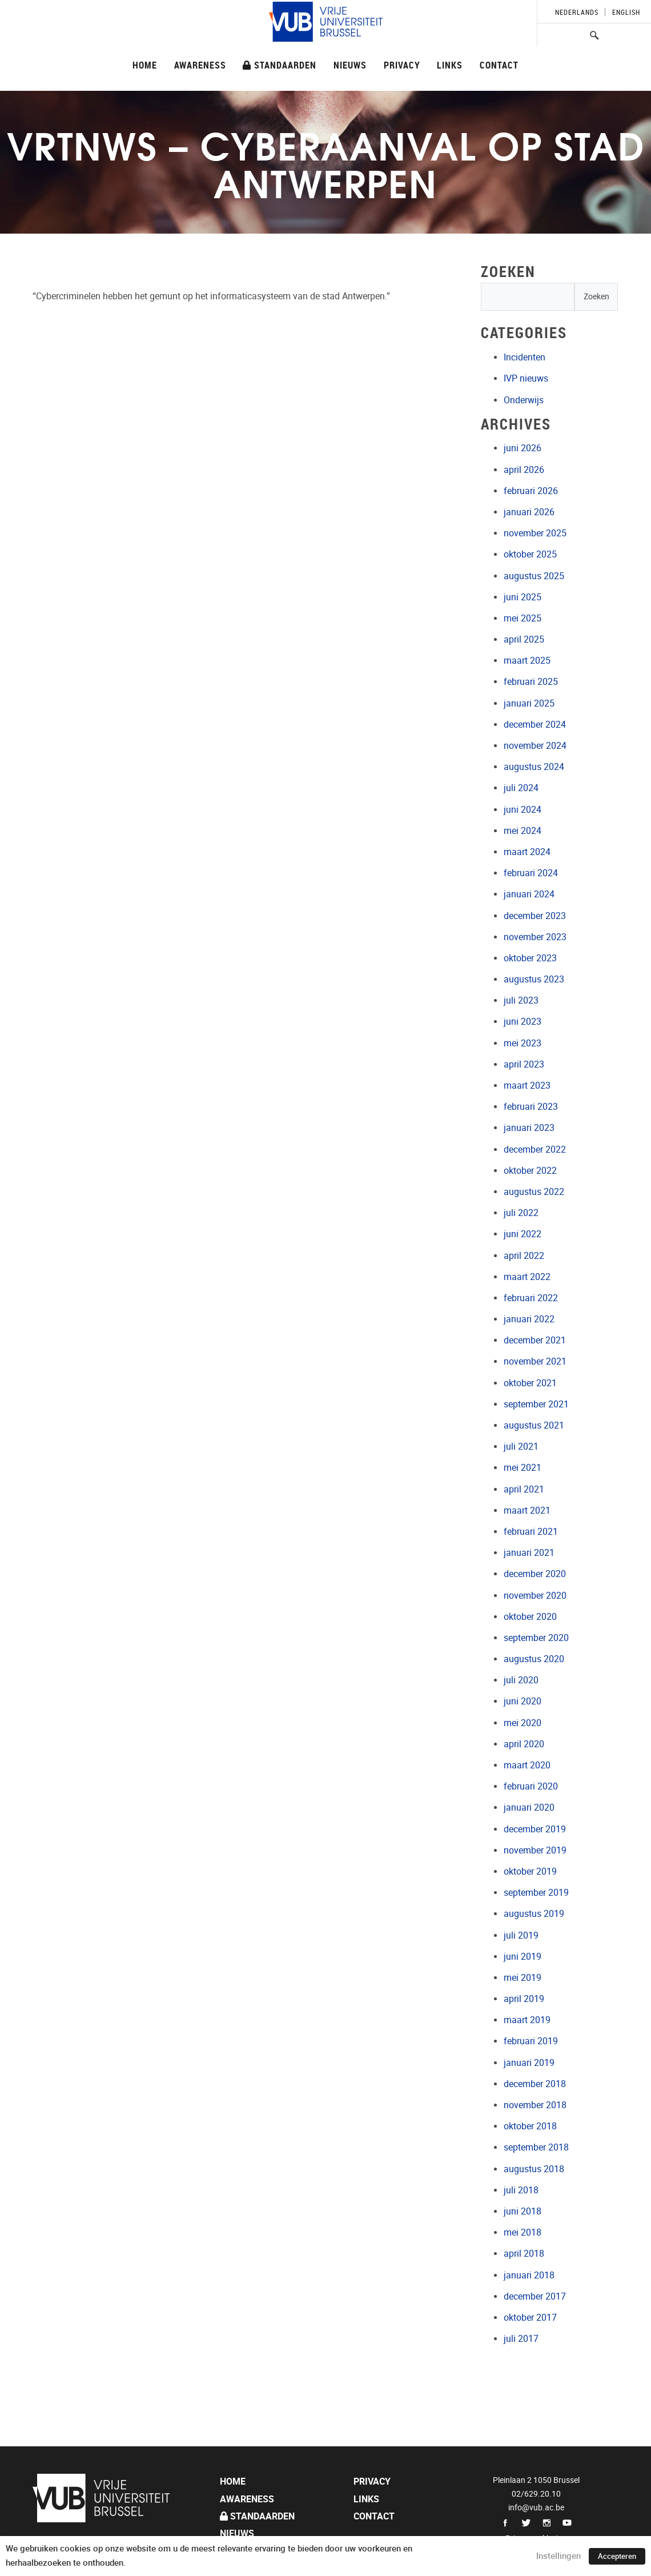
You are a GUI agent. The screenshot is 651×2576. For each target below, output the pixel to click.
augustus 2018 (534, 2169)
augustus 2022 (534, 1191)
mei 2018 (522, 2232)
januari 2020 (529, 1807)
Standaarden (279, 65)
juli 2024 (521, 788)
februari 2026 (531, 490)
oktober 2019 (530, 1871)
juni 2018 (522, 2211)
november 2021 (535, 1361)
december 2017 (535, 2296)
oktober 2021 (530, 1383)
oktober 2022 (530, 1170)
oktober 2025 (530, 554)
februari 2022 (531, 1298)
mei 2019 (522, 1977)
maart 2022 (527, 1276)
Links (450, 65)
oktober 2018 (530, 2126)
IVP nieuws (526, 378)
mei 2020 (522, 1723)
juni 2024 (522, 809)
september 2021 (536, 1404)
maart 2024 (527, 851)
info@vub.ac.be (536, 2507)
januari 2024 (529, 894)
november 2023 (535, 937)
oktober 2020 (530, 1616)
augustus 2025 (534, 576)
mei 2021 (522, 1467)
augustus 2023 (534, 979)
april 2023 (524, 1064)
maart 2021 (527, 1510)
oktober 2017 (530, 2317)
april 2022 (524, 1255)
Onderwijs (524, 400)
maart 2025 (527, 660)
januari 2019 (529, 2062)
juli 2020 (521, 1680)
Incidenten (524, 357)
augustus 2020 (534, 1659)
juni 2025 (522, 597)
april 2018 (524, 2253)
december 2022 (535, 1149)
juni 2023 (522, 1021)
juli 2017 (521, 2338)
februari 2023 (531, 1106)
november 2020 (535, 1595)
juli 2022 (521, 1212)
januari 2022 (529, 1319)
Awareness (200, 65)
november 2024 (535, 745)
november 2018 (535, 2105)
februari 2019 (531, 2041)
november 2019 (535, 1850)
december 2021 (535, 1340)
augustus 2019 (534, 1913)
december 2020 (535, 1573)
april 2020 (524, 1744)
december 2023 (535, 915)
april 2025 (524, 639)
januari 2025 (529, 703)
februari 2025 (531, 681)
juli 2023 (521, 1000)
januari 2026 (529, 512)
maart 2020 (527, 1765)
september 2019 (536, 1892)
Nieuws (350, 65)
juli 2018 (521, 2190)
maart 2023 (527, 1085)
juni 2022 (522, 1234)
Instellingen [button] (558, 2556)
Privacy (402, 65)
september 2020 (536, 1637)
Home (144, 65)
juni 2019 (522, 1956)
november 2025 (535, 533)
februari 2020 (531, 1786)
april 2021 (524, 1489)
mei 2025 (522, 618)
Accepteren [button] (617, 2556)
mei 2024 (522, 830)
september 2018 (536, 2147)
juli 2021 (521, 1446)
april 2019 (524, 1998)
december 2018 (535, 2084)
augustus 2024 (534, 766)
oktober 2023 (530, 958)
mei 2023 (522, 1043)
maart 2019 (527, 2020)
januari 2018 (529, 2275)
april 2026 (524, 469)
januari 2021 (529, 1552)
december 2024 (535, 724)
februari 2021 (531, 1531)
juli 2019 (521, 1935)
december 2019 (535, 1829)
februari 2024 (531, 873)
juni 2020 (522, 1701)
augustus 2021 (534, 1425)
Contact (499, 65)
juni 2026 (522, 448)
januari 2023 (529, 1127)
